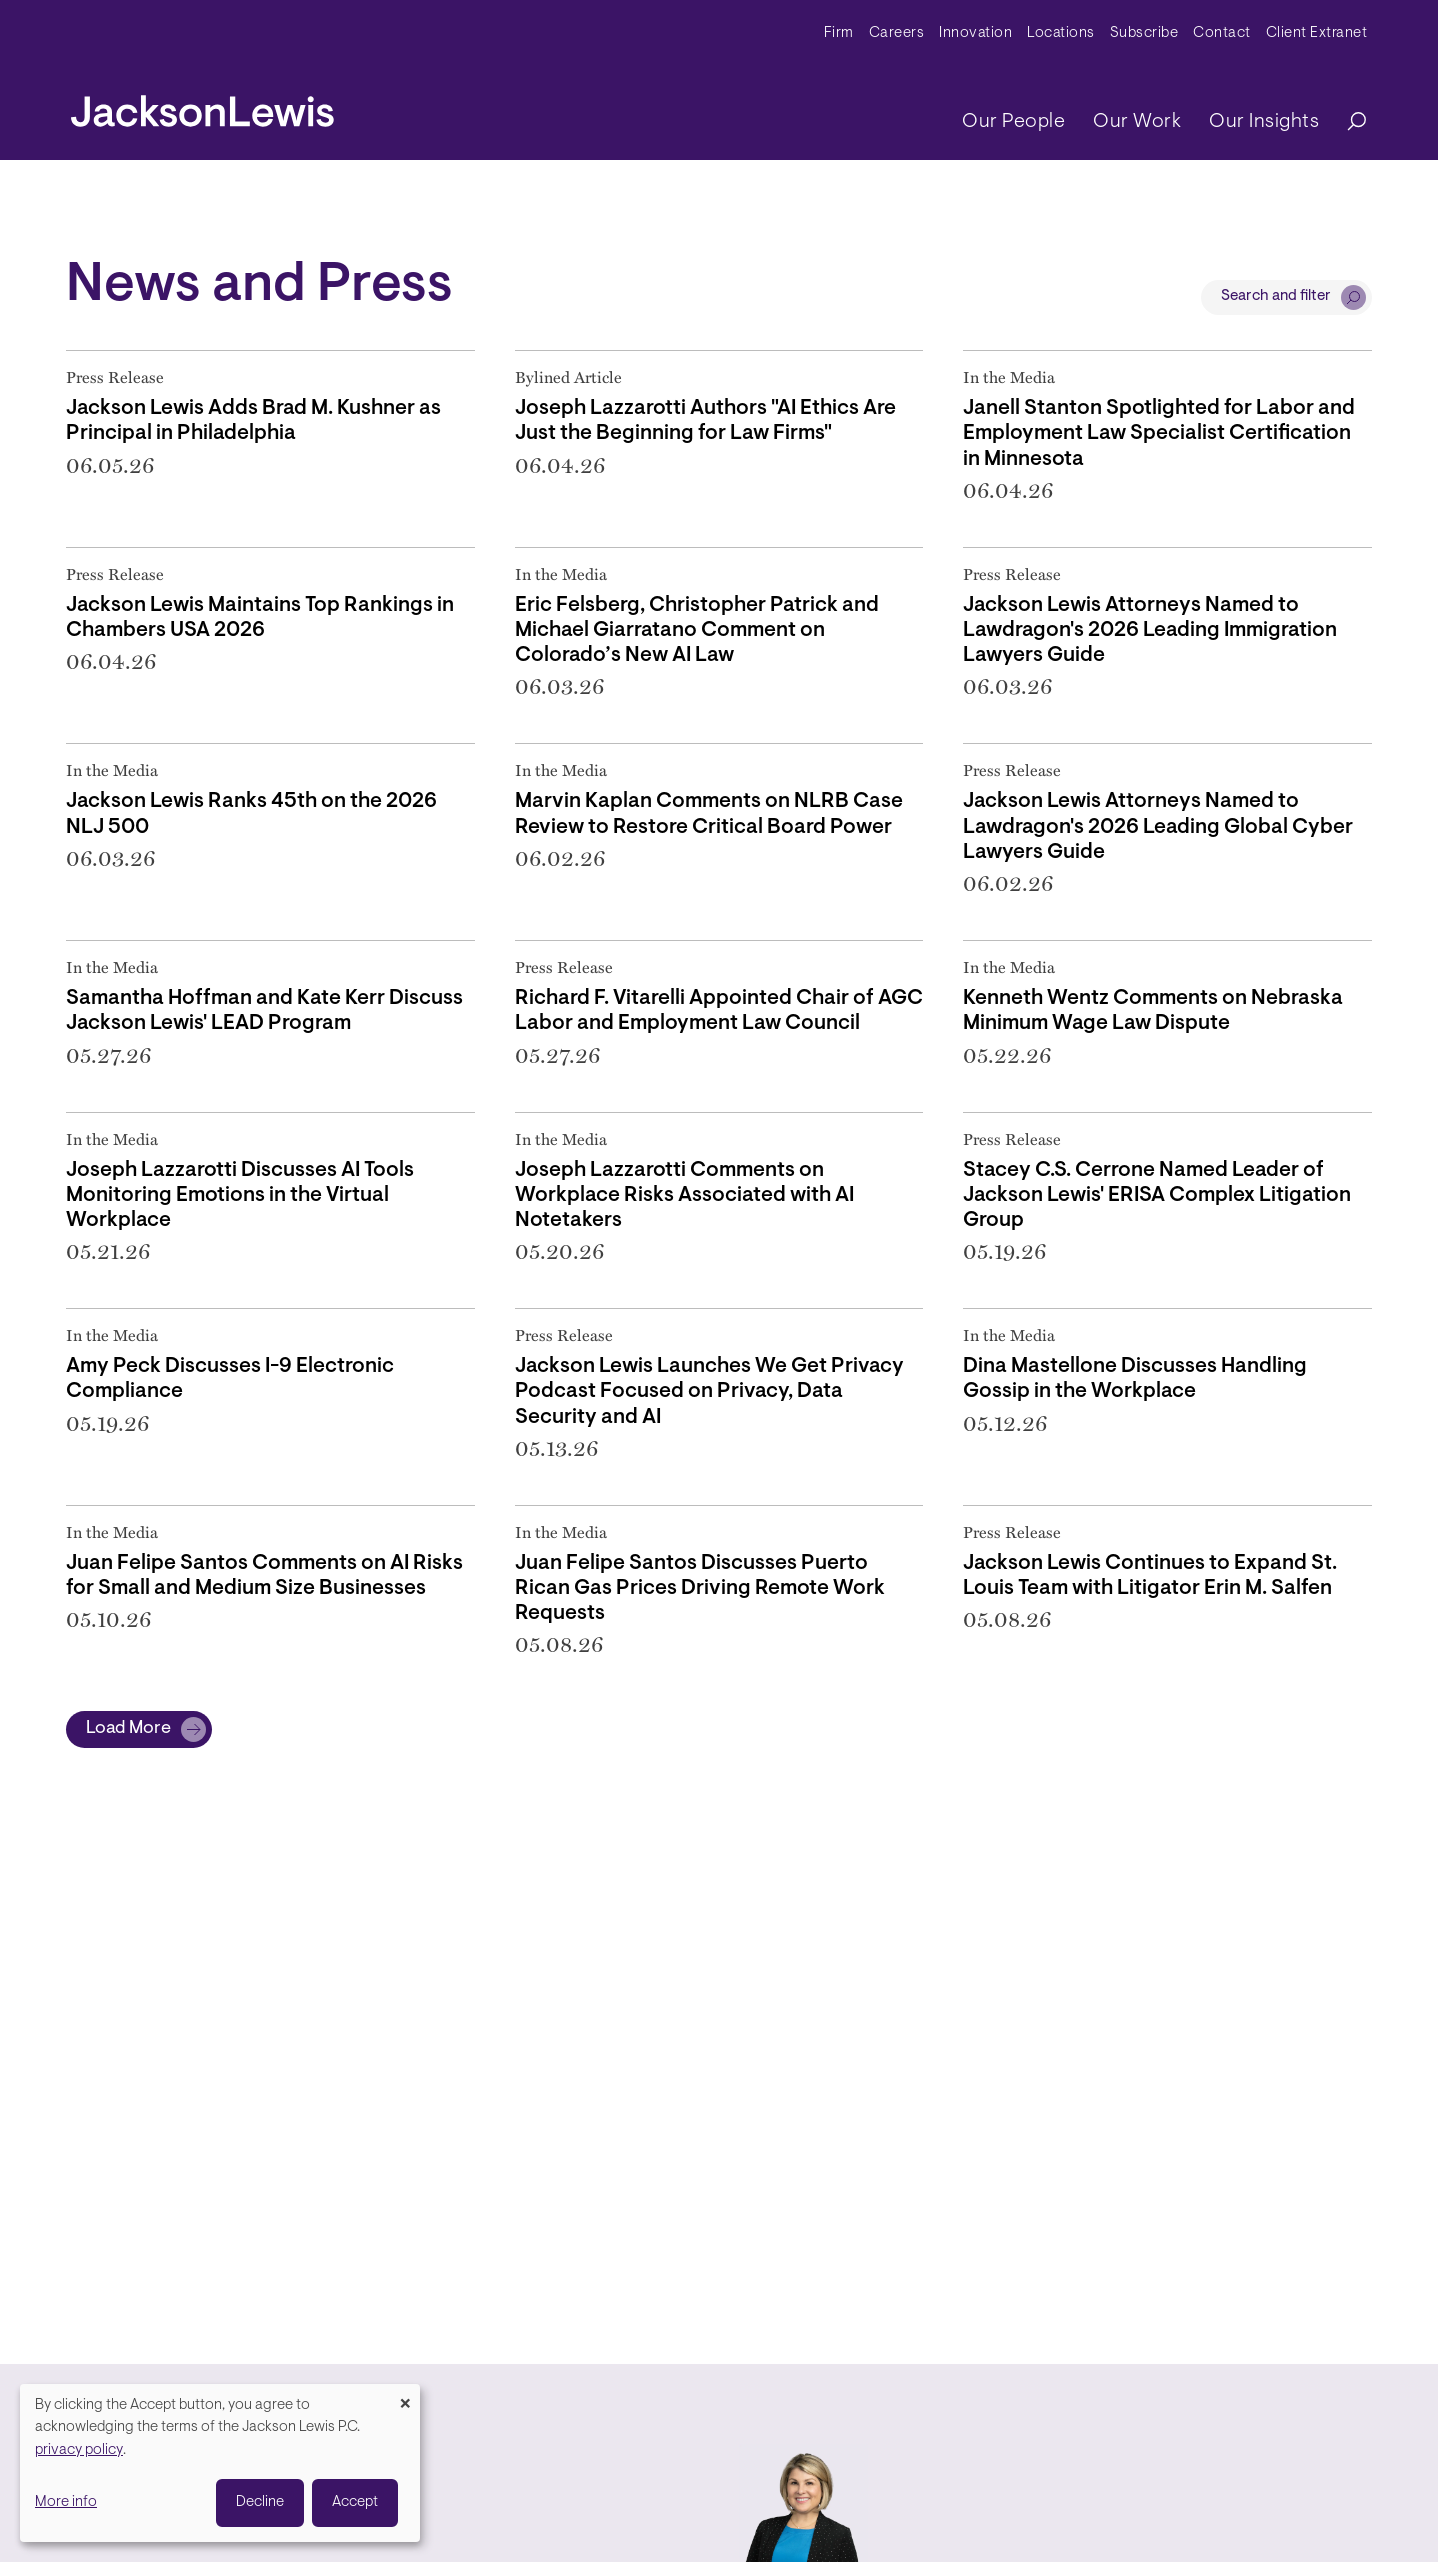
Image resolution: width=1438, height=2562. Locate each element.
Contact (1222, 33)
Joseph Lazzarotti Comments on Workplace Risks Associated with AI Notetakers (684, 1195)
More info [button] (66, 2502)
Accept (355, 2502)
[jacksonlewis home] (202, 106)
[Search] (1347, 122)
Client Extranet (1317, 33)
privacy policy (79, 2450)
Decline (260, 2502)
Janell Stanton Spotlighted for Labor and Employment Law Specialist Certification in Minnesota (1159, 433)
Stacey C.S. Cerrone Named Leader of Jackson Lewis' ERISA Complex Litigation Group (1157, 1195)
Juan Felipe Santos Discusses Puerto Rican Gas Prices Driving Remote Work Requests (700, 1588)
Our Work (1137, 122)
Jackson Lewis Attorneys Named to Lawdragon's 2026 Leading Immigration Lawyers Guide (1150, 630)
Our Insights (1264, 122)
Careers (897, 33)
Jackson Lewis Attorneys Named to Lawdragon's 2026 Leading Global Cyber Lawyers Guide (1158, 826)
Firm (839, 33)
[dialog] (220, 2463)
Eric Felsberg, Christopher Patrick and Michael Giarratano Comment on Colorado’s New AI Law (697, 630)
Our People (1013, 122)
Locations (1061, 33)
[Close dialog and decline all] (405, 2396)
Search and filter (1276, 296)
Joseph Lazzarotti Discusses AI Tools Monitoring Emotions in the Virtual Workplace (240, 1195)
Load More (128, 1729)
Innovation (975, 33)
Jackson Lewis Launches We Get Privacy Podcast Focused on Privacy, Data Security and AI (709, 1391)
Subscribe (1144, 33)
